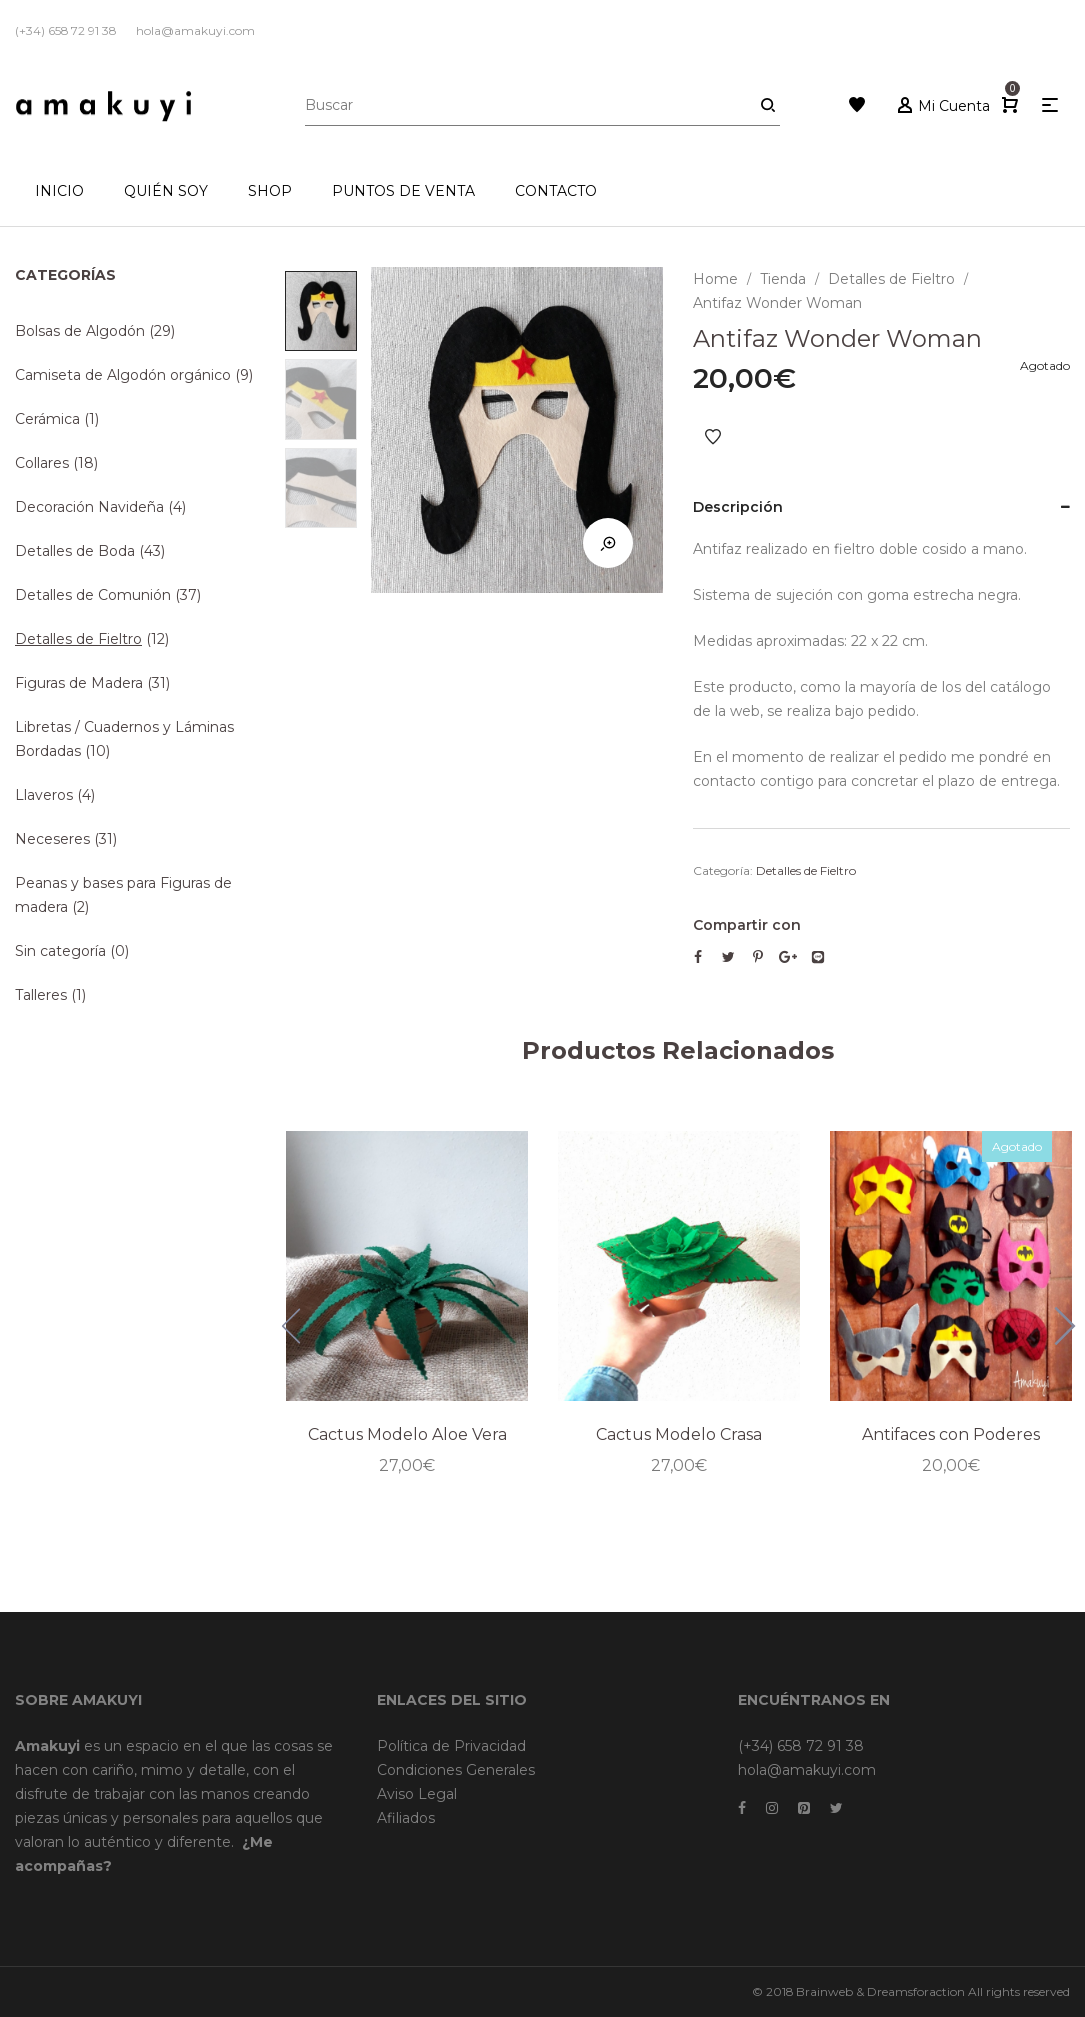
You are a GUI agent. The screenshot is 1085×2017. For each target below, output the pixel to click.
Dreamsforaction (916, 1991)
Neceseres (52, 839)
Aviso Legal (417, 1794)
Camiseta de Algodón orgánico (123, 375)
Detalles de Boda (75, 551)
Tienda (783, 279)
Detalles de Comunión (93, 595)
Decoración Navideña (89, 507)
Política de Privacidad (451, 1746)
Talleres (41, 995)
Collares (42, 463)
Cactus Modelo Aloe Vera (407, 1434)
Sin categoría (60, 951)
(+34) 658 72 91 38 (801, 1746)
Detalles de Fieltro (891, 279)
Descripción (738, 507)
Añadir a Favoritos (713, 437)
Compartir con (747, 925)
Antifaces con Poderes (951, 1434)
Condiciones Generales (456, 1770)
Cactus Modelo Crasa (679, 1434)
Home (715, 279)
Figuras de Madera (79, 683)
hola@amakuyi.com (807, 1770)
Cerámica (47, 419)
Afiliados (406, 1818)
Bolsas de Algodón (80, 331)
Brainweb (824, 1991)
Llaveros (44, 795)
